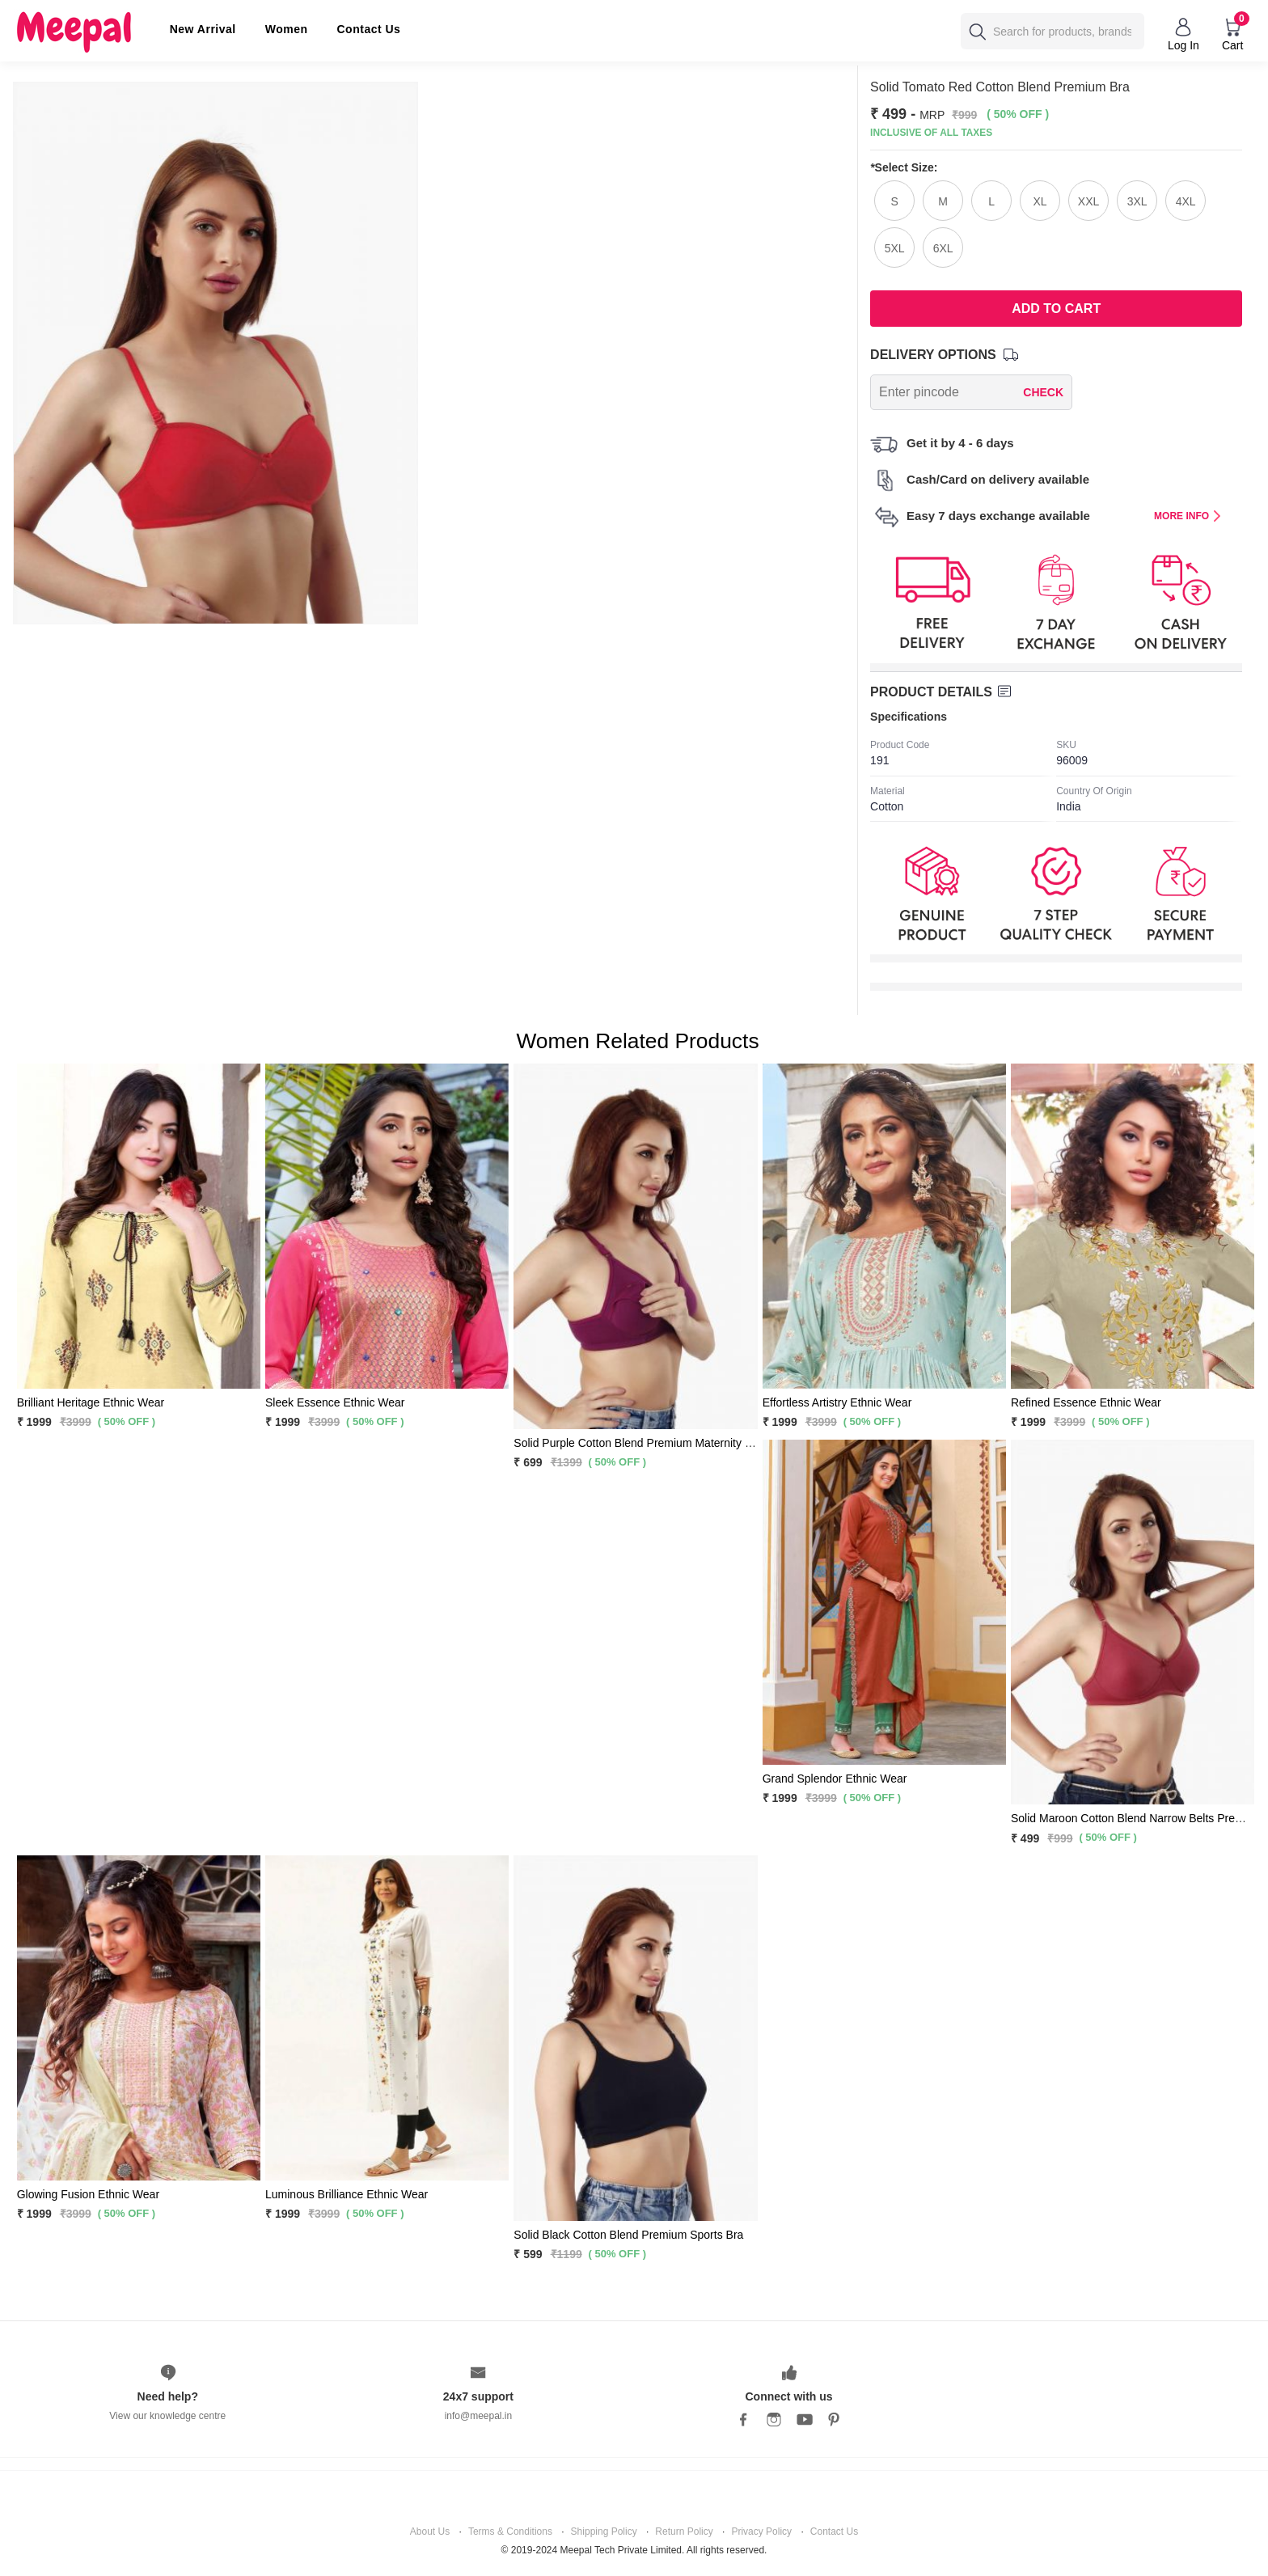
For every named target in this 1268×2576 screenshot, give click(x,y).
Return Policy (683, 2531)
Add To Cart (1056, 308)
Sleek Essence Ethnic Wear (335, 1402)
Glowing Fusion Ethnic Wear (88, 2194)
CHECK (1043, 392)
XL (1040, 201)
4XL (1186, 201)
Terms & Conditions (510, 2531)
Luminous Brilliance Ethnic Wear (346, 2194)
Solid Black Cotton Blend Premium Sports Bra (628, 2234)
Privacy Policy (761, 2531)
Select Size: (903, 167)
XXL (1088, 201)
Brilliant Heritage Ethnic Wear (91, 1402)
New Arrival (203, 29)
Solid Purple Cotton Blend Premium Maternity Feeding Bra (660, 1442)
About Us (430, 2531)
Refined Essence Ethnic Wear (1086, 1402)
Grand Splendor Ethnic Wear (835, 1778)
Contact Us (369, 29)
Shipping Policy (604, 2531)
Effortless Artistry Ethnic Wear (837, 1402)
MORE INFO (1187, 516)
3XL (1137, 201)
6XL (943, 248)
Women (286, 29)
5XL (895, 248)
